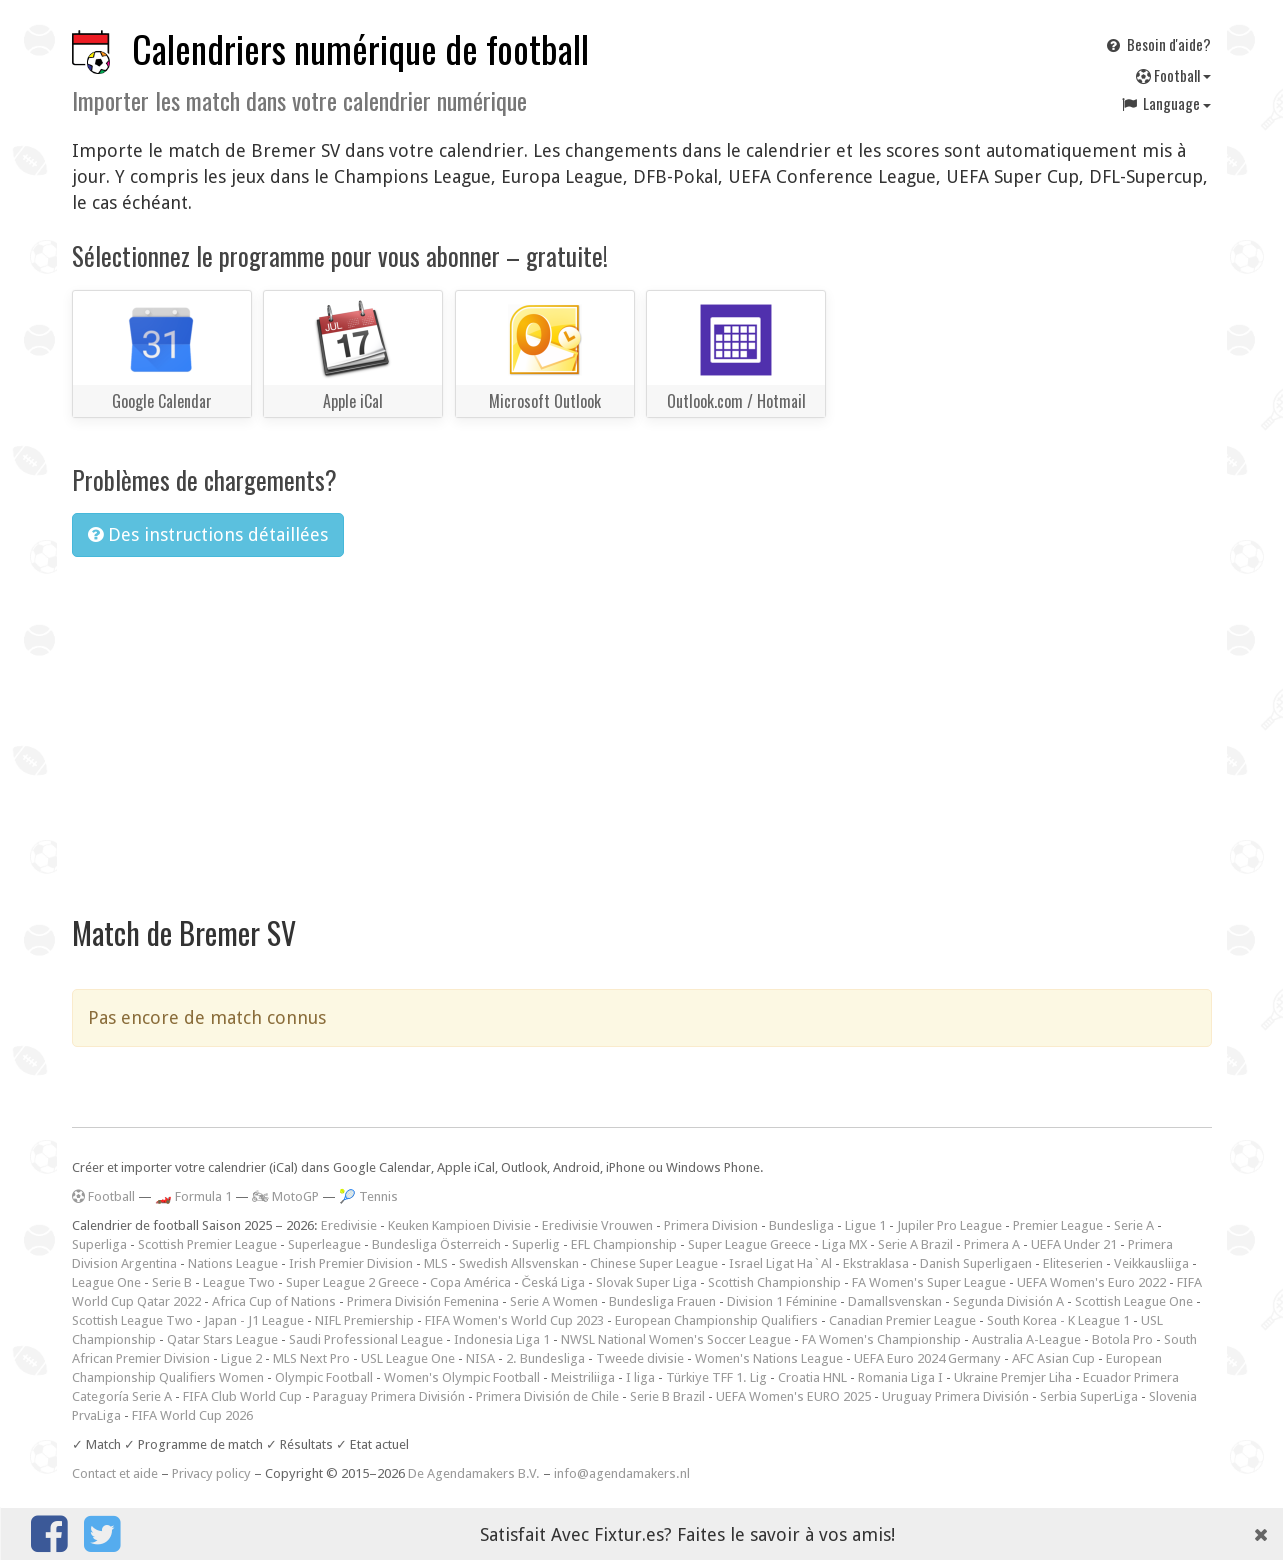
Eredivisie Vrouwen (597, 1225)
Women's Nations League (769, 1358)
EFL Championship (624, 1244)
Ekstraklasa (876, 1263)
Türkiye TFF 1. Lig (716, 1377)
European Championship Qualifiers (716, 1320)
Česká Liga (554, 1282)
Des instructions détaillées (208, 534)
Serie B (172, 1282)
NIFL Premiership (364, 1320)
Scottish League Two (132, 1320)
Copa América (470, 1282)
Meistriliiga (583, 1377)
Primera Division (711, 1225)
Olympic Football (324, 1377)
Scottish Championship (774, 1282)
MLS (436, 1263)
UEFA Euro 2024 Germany (927, 1358)
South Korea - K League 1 (1058, 1320)
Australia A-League (1026, 1339)
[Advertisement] (642, 723)
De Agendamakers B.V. (474, 1473)
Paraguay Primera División (389, 1396)
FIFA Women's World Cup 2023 (514, 1320)
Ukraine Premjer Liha (1013, 1377)
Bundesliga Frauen (662, 1301)
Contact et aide (115, 1473)
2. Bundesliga (545, 1358)
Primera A (992, 1244)
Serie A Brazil (915, 1244)
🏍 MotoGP (285, 1196)
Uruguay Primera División (955, 1396)
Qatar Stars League (222, 1339)
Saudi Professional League (366, 1339)
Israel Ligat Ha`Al (780, 1263)
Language (1165, 103)
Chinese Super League (654, 1263)
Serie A (1134, 1225)
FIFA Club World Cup (242, 1396)
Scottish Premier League (207, 1244)
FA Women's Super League (929, 1282)
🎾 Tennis (368, 1196)
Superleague (324, 1244)
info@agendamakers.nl (622, 1473)
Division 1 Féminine (782, 1301)
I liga (640, 1377)
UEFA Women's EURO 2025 (793, 1396)
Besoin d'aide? (1157, 44)
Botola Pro (1122, 1339)
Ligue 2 (241, 1358)
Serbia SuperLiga (1089, 1396)
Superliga (99, 1244)
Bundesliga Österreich (436, 1244)
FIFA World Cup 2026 (192, 1415)
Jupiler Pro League (949, 1225)
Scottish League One (1134, 1301)
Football (1173, 75)
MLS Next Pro (311, 1358)
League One (106, 1282)
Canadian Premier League (902, 1320)
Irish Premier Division (351, 1263)
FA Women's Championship (881, 1339)
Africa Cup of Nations (274, 1301)
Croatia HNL (812, 1377)
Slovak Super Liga (646, 1282)
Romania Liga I (900, 1377)
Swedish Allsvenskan (519, 1263)
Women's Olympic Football (462, 1377)
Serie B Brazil (667, 1396)
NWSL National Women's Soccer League (676, 1339)
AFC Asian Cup (1053, 1358)
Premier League (1058, 1225)
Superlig (536, 1244)
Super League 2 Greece (352, 1282)
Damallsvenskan (895, 1301)
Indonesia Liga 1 (502, 1339)
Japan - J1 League (254, 1320)
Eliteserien (1073, 1263)
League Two (239, 1282)
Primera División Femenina (423, 1301)
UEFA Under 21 (1074, 1244)
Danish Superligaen (976, 1263)
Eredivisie (349, 1225)
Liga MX (844, 1244)
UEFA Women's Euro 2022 (1091, 1282)
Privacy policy (211, 1473)
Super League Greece (749, 1244)
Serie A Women (554, 1301)
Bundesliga (801, 1225)
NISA (480, 1358)
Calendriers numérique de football (360, 48)
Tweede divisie (640, 1358)
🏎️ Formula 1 (193, 1196)
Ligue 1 (865, 1225)
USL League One (408, 1358)
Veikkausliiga (1151, 1263)
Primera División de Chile (547, 1396)
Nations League (233, 1263)
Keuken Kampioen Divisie (459, 1225)
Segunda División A (1008, 1301)
